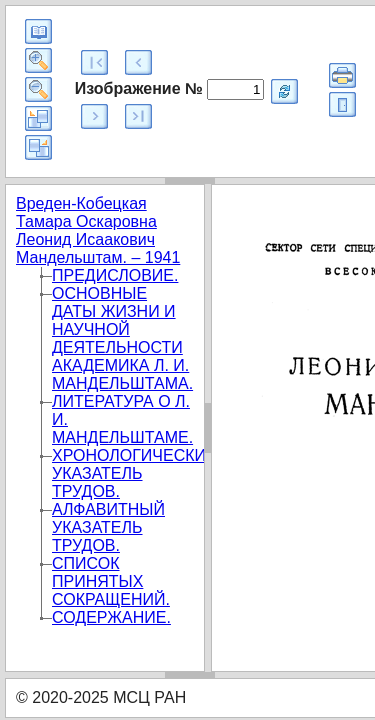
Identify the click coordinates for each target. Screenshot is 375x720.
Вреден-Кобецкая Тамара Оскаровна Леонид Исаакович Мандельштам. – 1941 (98, 230)
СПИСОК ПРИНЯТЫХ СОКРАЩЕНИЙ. (111, 581)
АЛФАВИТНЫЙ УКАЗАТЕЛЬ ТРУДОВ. (108, 527)
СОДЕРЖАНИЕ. (111, 617)
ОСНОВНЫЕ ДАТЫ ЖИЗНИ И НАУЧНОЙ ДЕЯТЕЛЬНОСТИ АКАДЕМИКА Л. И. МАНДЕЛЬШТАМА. (122, 338)
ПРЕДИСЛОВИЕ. (115, 275)
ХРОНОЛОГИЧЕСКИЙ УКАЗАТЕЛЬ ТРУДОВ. (135, 473)
